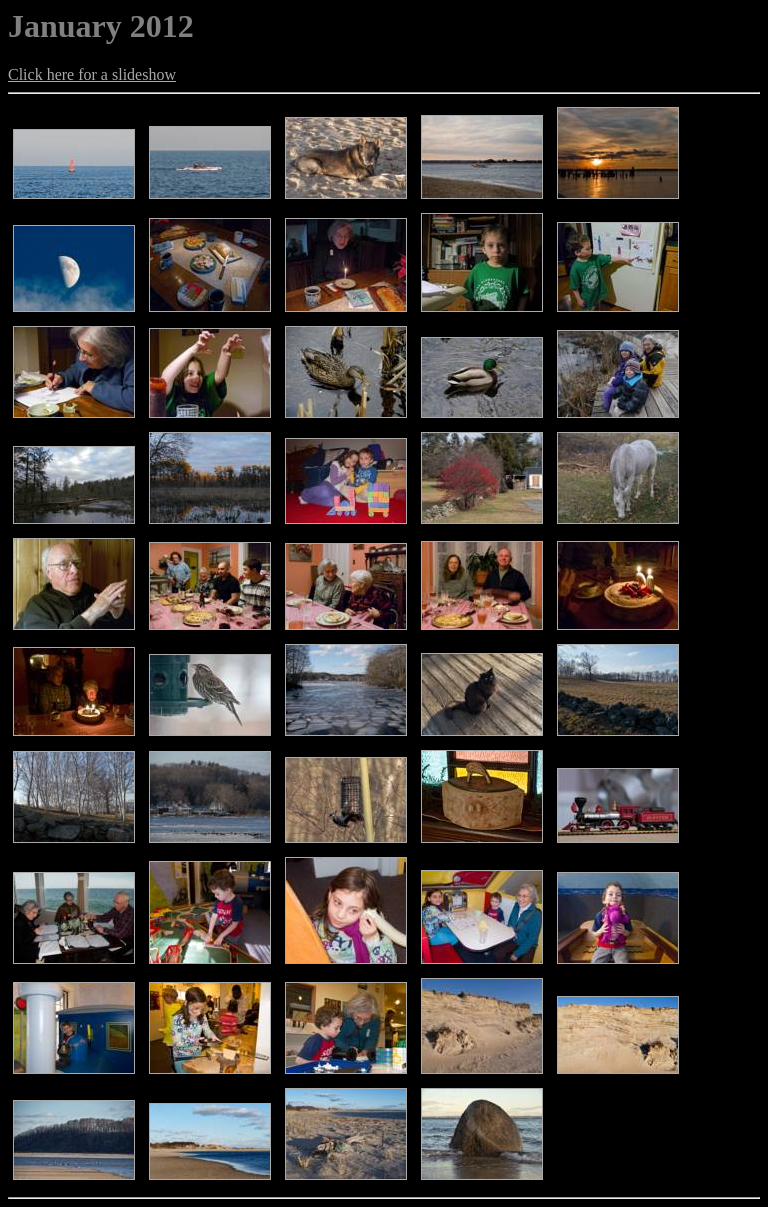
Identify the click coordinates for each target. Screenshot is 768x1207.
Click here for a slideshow (92, 74)
